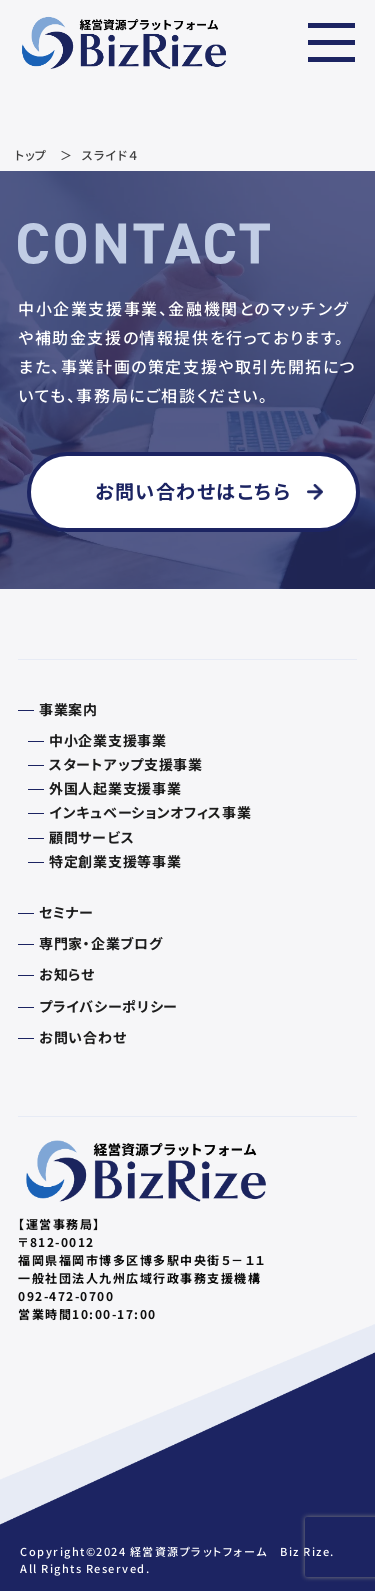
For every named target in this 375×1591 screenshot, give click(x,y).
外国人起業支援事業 (115, 788)
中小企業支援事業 (108, 740)
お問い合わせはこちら (193, 491)
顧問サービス (91, 837)
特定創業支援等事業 (115, 861)
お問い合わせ (82, 1037)
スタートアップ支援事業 (126, 764)
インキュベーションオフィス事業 (150, 812)
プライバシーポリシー (108, 1006)
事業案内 (68, 709)
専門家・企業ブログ (100, 943)
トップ (31, 154)
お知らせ (67, 974)
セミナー (66, 912)
